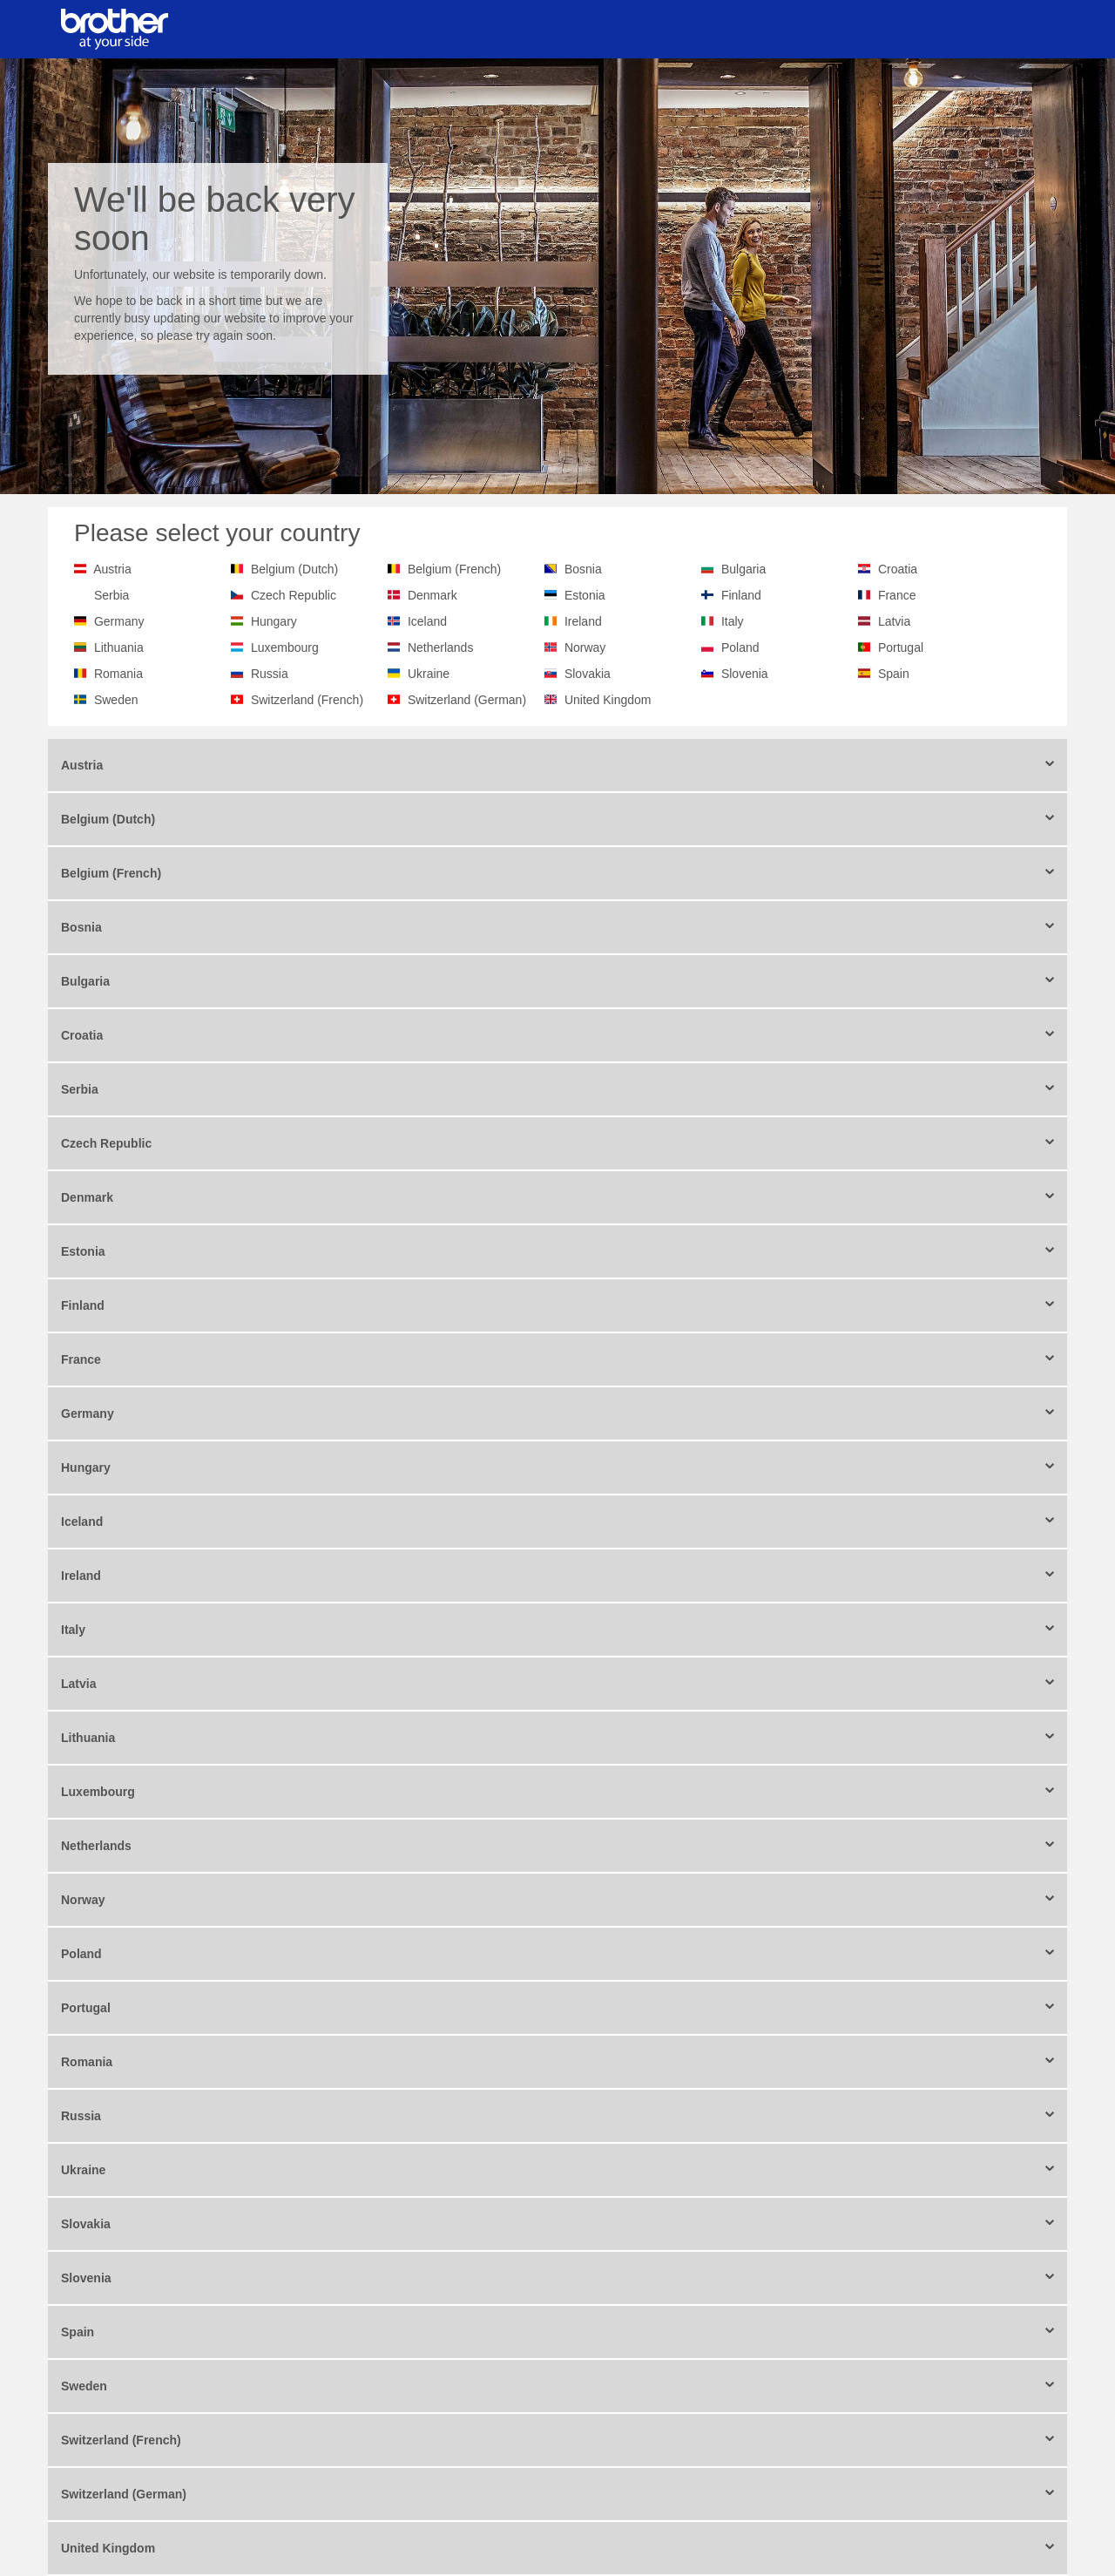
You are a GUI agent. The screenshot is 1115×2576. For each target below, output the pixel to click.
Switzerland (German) (467, 700)
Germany (119, 621)
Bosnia (583, 569)
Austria (112, 569)
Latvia (894, 621)
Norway (584, 647)
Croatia (897, 569)
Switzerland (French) (307, 700)
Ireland (583, 621)
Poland (740, 647)
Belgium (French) (454, 569)
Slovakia (587, 674)
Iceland (427, 621)
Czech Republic (293, 595)
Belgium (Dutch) (294, 569)
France (897, 595)
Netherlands (441, 647)
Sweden (116, 700)
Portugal (900, 647)
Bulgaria (743, 569)
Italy (732, 621)
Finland (741, 595)
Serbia (111, 595)
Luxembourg (285, 647)
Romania (118, 674)
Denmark (432, 595)
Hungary (274, 621)
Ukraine (428, 674)
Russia (269, 674)
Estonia (584, 595)
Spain (893, 674)
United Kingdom (608, 700)
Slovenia (744, 674)
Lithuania (119, 647)
